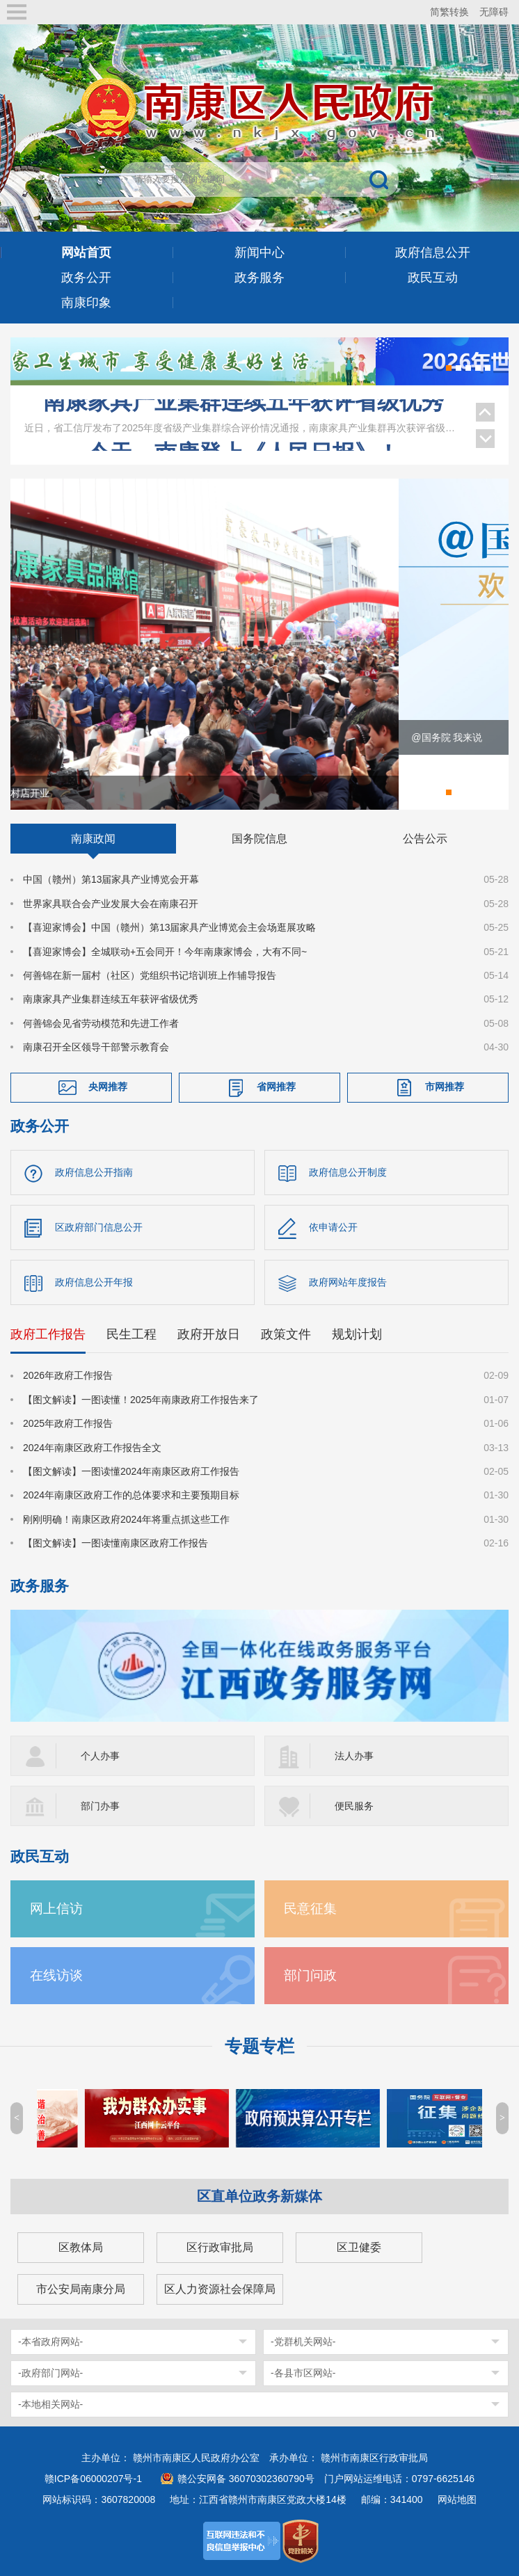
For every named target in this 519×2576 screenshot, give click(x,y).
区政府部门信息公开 (99, 1227)
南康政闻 (93, 839)
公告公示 (425, 839)
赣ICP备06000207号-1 (93, 2478)
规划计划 (357, 1335)
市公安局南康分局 (80, 2289)
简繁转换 (449, 11)
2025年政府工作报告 (68, 1424)
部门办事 (100, 1805)
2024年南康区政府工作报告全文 (92, 1447)
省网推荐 (276, 1087)
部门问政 (310, 1975)
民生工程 (131, 1335)
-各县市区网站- (303, 2372)
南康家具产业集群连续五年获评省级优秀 (243, 413)
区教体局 (80, 2247)
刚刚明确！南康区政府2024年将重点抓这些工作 (126, 1520)
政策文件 (286, 1335)
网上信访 (56, 1908)
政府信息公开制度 (348, 1172)
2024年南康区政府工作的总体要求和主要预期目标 (131, 1495)
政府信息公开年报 (94, 1282)
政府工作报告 (48, 1335)
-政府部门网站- (50, 2372)
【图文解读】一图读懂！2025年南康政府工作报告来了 (141, 1400)
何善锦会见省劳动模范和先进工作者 (101, 1023)
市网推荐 (444, 1087)
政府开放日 (208, 1335)
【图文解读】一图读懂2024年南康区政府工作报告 (131, 1472)
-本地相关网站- (50, 2404)
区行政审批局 (219, 2247)
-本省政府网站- (50, 2341)
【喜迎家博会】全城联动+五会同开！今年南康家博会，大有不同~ (165, 951)
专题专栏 (259, 2046)
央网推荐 (107, 1087)
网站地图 (457, 2499)
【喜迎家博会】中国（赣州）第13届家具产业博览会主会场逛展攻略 (170, 928)
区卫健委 (359, 2247)
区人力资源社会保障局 (220, 2289)
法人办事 (354, 1755)
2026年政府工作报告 (68, 1376)
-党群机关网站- (303, 2341)
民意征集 (310, 1908)
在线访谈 (56, 1975)
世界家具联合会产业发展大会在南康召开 (110, 903)
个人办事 (100, 1755)
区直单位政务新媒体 (259, 2196)
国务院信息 (259, 839)
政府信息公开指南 (94, 1172)
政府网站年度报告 (348, 1282)
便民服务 (354, 1805)
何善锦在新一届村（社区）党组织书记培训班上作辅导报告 (149, 976)
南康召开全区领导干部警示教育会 (96, 1047)
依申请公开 (333, 1227)
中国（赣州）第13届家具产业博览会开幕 (111, 880)
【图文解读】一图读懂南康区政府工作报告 (115, 1543)
